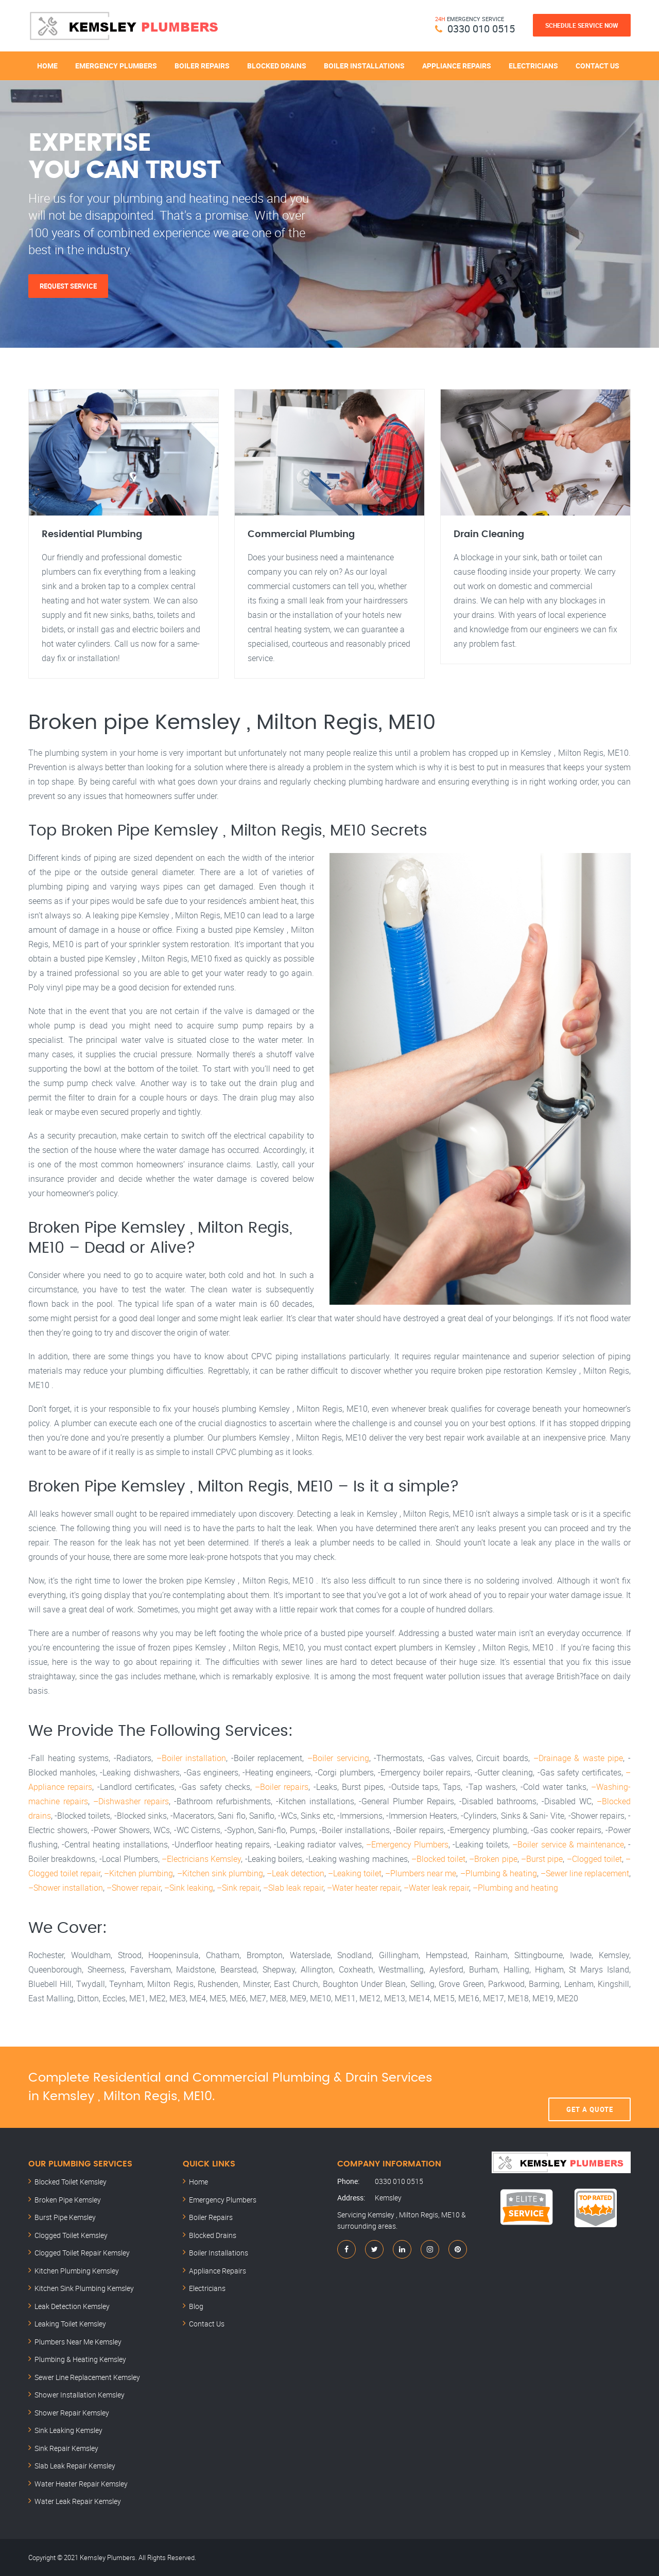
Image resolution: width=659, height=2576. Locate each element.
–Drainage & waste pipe (578, 1758)
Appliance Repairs (456, 65)
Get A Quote (589, 2087)
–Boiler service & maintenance (568, 1844)
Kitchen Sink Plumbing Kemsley (84, 2288)
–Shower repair (134, 1887)
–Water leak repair (436, 1887)
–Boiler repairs (281, 1786)
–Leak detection (295, 1873)
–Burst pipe (542, 1858)
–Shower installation (65, 1887)
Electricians (533, 65)
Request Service (68, 286)
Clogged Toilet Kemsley (71, 2235)
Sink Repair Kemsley (66, 2448)
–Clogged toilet (594, 1858)
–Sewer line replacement (585, 1873)
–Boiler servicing (338, 1758)
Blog (196, 2306)
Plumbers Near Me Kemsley (78, 2342)
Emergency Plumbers (116, 65)
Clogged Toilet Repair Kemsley (82, 2253)
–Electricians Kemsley (201, 1858)
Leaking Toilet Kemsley (70, 2324)
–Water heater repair (363, 1887)
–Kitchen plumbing (138, 1873)
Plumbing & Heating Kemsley (80, 2359)
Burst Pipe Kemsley (65, 2217)
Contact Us (597, 65)
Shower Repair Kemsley (71, 2413)
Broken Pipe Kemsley (67, 2200)
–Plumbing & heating (498, 1873)
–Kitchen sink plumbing (220, 1873)
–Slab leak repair (293, 1887)
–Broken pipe (493, 1858)
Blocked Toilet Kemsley (70, 2182)
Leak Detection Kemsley (72, 2306)
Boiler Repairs (202, 65)
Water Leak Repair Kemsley (77, 2501)
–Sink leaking (188, 1887)
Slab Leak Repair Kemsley (74, 2466)
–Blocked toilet (438, 1858)
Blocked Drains (276, 65)
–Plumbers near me (420, 1873)
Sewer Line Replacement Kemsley (87, 2377)
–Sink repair (238, 1887)
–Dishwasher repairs (131, 1801)
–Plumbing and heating (515, 1887)
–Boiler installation (192, 1758)
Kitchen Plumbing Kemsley (76, 2271)
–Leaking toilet (354, 1873)
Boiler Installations (364, 65)
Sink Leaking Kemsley (68, 2430)
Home (47, 65)
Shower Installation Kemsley (79, 2395)
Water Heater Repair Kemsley (81, 2484)
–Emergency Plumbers (407, 1844)
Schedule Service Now (581, 25)
